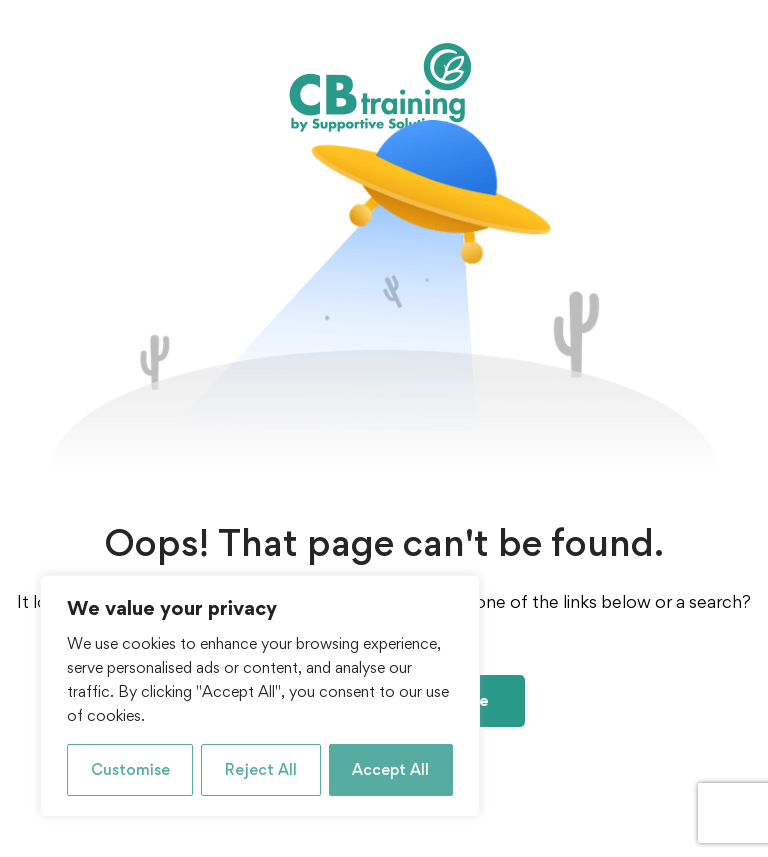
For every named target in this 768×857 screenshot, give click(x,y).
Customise (130, 769)
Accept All (390, 769)
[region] (260, 696)
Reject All (261, 769)
